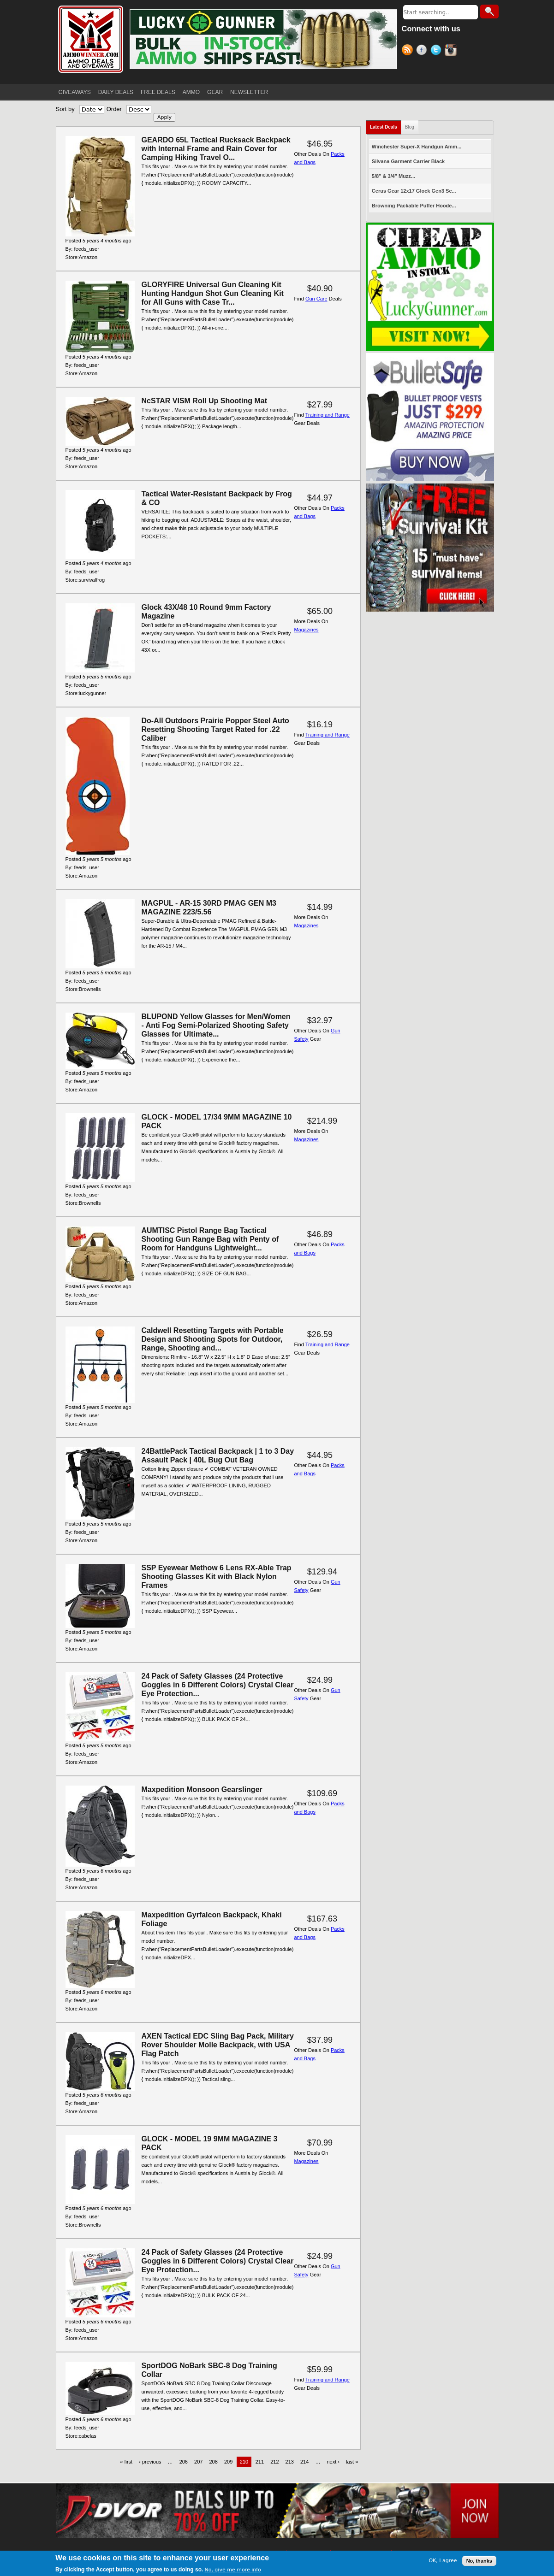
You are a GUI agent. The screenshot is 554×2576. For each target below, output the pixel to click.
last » (352, 2461)
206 (183, 2461)
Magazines (306, 629)
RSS (409, 51)
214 (304, 2461)
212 (274, 2461)
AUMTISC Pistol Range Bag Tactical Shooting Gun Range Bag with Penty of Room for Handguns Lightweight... (210, 1239)
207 (198, 2461)
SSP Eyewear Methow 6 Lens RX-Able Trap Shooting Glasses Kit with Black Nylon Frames (217, 1576)
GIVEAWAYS (75, 92)
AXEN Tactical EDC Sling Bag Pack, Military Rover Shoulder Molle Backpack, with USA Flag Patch (218, 2044)
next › (333, 2461)
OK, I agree (443, 2561)
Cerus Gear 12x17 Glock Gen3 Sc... (414, 191)
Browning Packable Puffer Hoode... (414, 205)
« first (126, 2461)
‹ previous (150, 2461)
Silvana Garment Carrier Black (408, 161)
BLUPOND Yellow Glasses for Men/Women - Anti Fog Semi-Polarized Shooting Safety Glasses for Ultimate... (216, 1025)
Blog (409, 127)
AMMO (191, 92)
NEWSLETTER (249, 92)
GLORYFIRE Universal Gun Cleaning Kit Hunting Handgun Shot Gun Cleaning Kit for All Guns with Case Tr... (213, 293)
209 (228, 2461)
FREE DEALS (158, 92)
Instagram (452, 51)
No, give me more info (232, 2570)
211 (260, 2461)
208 (213, 2461)
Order (114, 109)
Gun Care (316, 298)
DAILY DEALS (115, 92)
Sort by (65, 109)
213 (290, 2461)
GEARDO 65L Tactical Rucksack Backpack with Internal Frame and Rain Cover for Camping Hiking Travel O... (216, 148)
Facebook (423, 51)
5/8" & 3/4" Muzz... (393, 176)
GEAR (215, 92)
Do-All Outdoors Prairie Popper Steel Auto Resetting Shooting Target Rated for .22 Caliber (215, 729)
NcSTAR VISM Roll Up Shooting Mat (205, 401)
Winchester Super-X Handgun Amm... (416, 146)
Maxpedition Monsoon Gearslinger (202, 1789)
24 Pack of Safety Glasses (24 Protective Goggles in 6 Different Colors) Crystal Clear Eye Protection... (218, 1685)
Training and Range (327, 415)
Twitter (437, 51)
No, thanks (479, 2561)
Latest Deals (383, 127)
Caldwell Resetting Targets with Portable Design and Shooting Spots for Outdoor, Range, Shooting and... (213, 1339)
